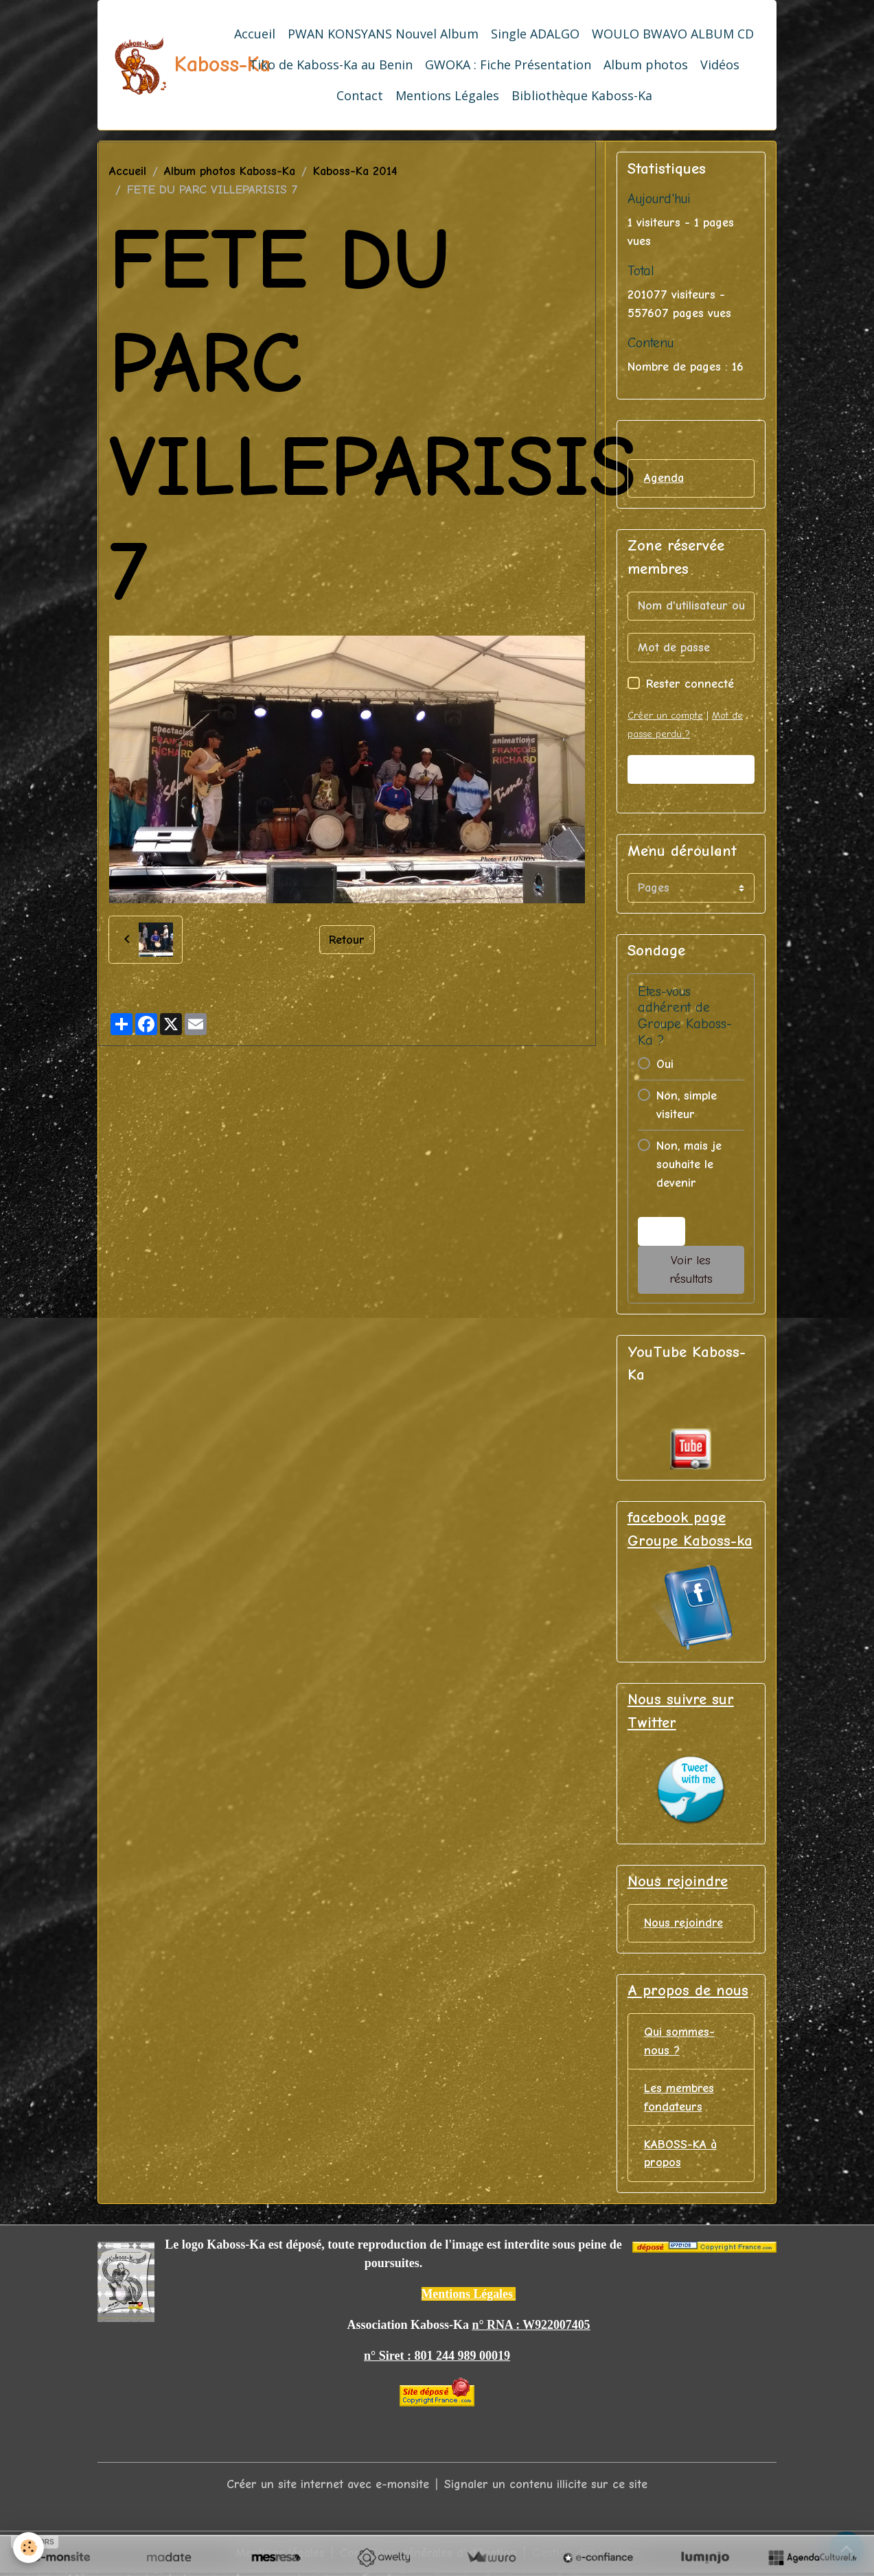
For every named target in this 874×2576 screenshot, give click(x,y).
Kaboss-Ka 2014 (355, 171)
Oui (665, 1064)
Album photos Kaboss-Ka (229, 171)
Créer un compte (665, 715)
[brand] (161, 65)
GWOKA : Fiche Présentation (508, 64)
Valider (691, 770)
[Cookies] (29, 2547)
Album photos (645, 64)
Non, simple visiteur (686, 1105)
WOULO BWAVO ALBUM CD (673, 33)
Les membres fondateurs (679, 2098)
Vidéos (719, 64)
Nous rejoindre (683, 1923)
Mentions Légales (447, 95)
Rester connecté (690, 684)
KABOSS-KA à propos (680, 2154)
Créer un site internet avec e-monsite (328, 2486)
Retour (347, 939)
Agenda (664, 478)
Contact (359, 95)
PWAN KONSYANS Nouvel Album (383, 33)
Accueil (254, 33)
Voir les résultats (691, 1269)
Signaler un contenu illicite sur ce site (545, 2486)
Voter (661, 1232)
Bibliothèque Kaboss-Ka (581, 95)
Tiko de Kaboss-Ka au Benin (331, 64)
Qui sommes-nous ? (679, 2042)
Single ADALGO (535, 33)
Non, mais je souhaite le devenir (689, 1164)
